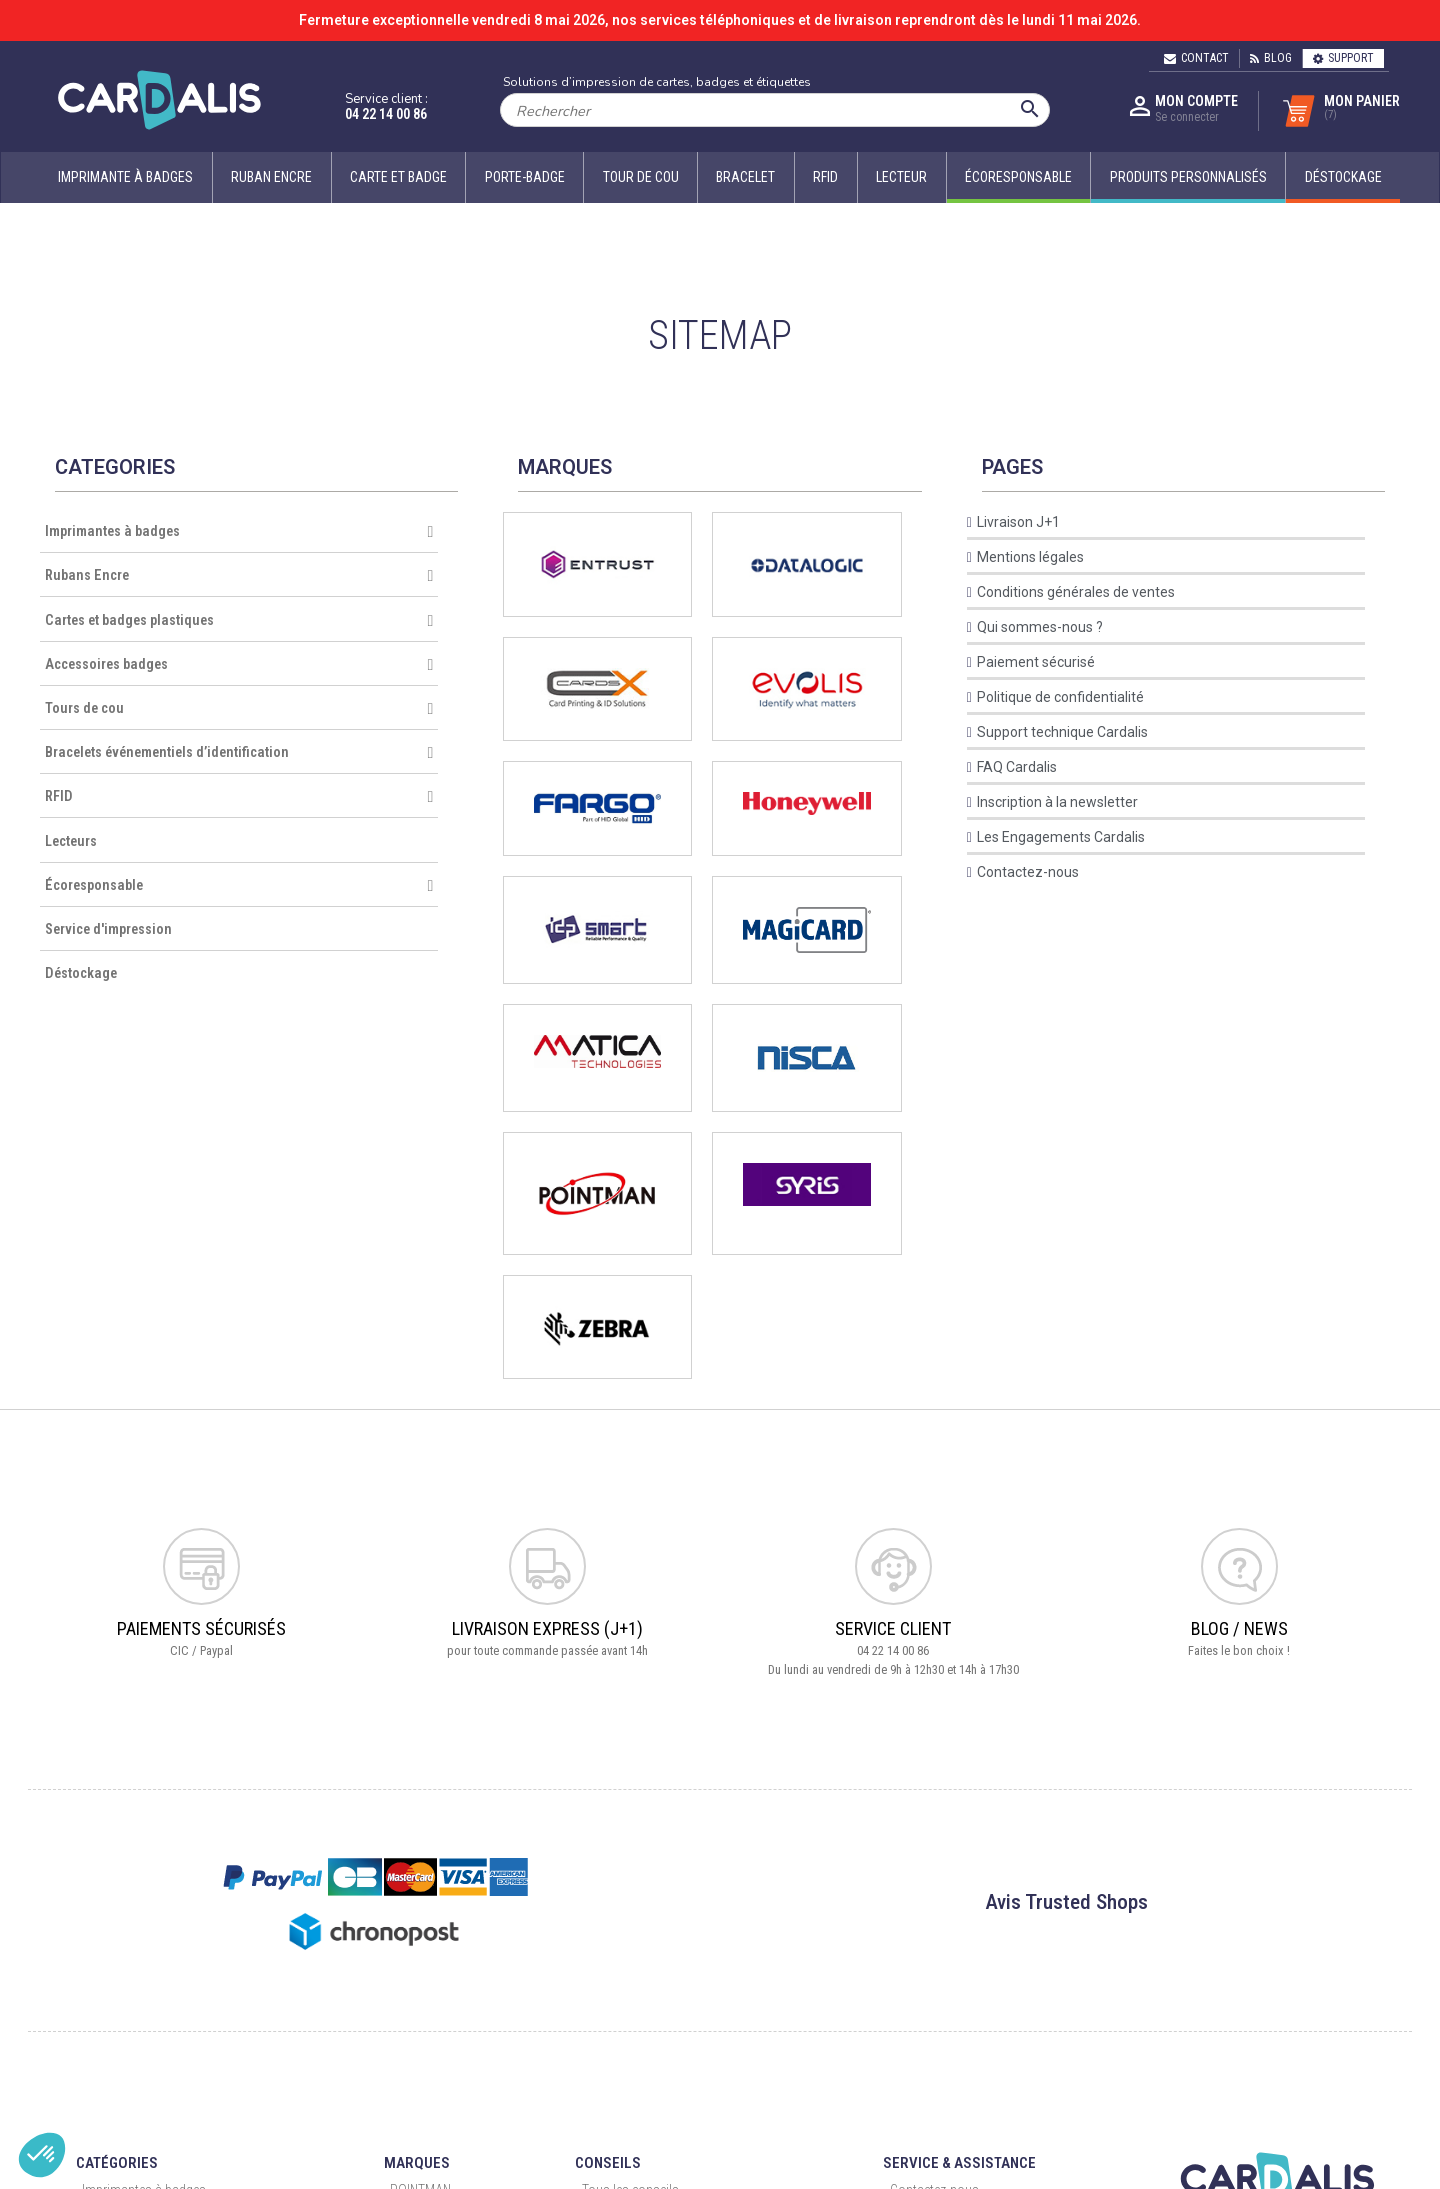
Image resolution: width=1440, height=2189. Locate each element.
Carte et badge (398, 177)
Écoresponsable (239, 886)
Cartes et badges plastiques (239, 621)
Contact (1196, 58)
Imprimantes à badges (239, 532)
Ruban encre (271, 177)
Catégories (117, 2163)
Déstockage (81, 973)
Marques (417, 2163)
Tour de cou (641, 177)
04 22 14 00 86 (386, 114)
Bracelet (745, 177)
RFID (825, 177)
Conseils (608, 2163)
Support (1343, 58)
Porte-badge (525, 177)
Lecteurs (71, 841)
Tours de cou (239, 709)
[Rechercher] (775, 110)
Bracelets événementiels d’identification (239, 753)
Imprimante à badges (125, 177)
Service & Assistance (959, 2163)
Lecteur (901, 177)
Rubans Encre (239, 576)
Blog (1271, 58)
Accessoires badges (239, 665)
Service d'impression (108, 929)
